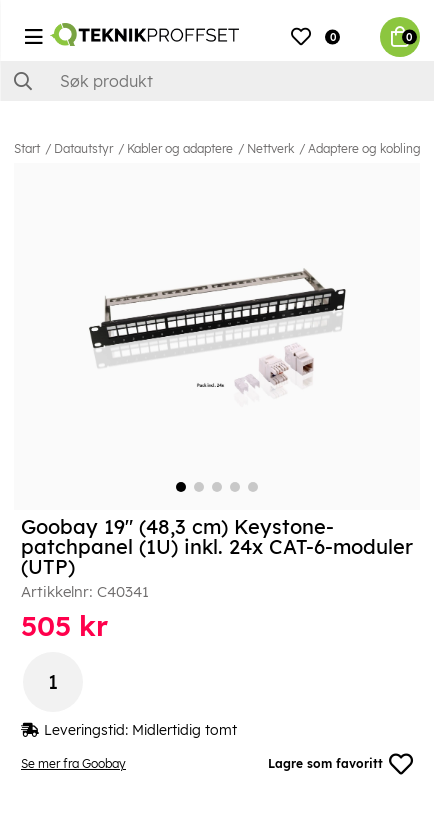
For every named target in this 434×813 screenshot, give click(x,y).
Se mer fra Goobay (73, 763)
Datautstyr (83, 148)
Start (27, 148)
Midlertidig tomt (184, 730)
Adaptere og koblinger (370, 148)
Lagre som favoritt (340, 764)
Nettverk (270, 148)
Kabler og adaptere (180, 148)
